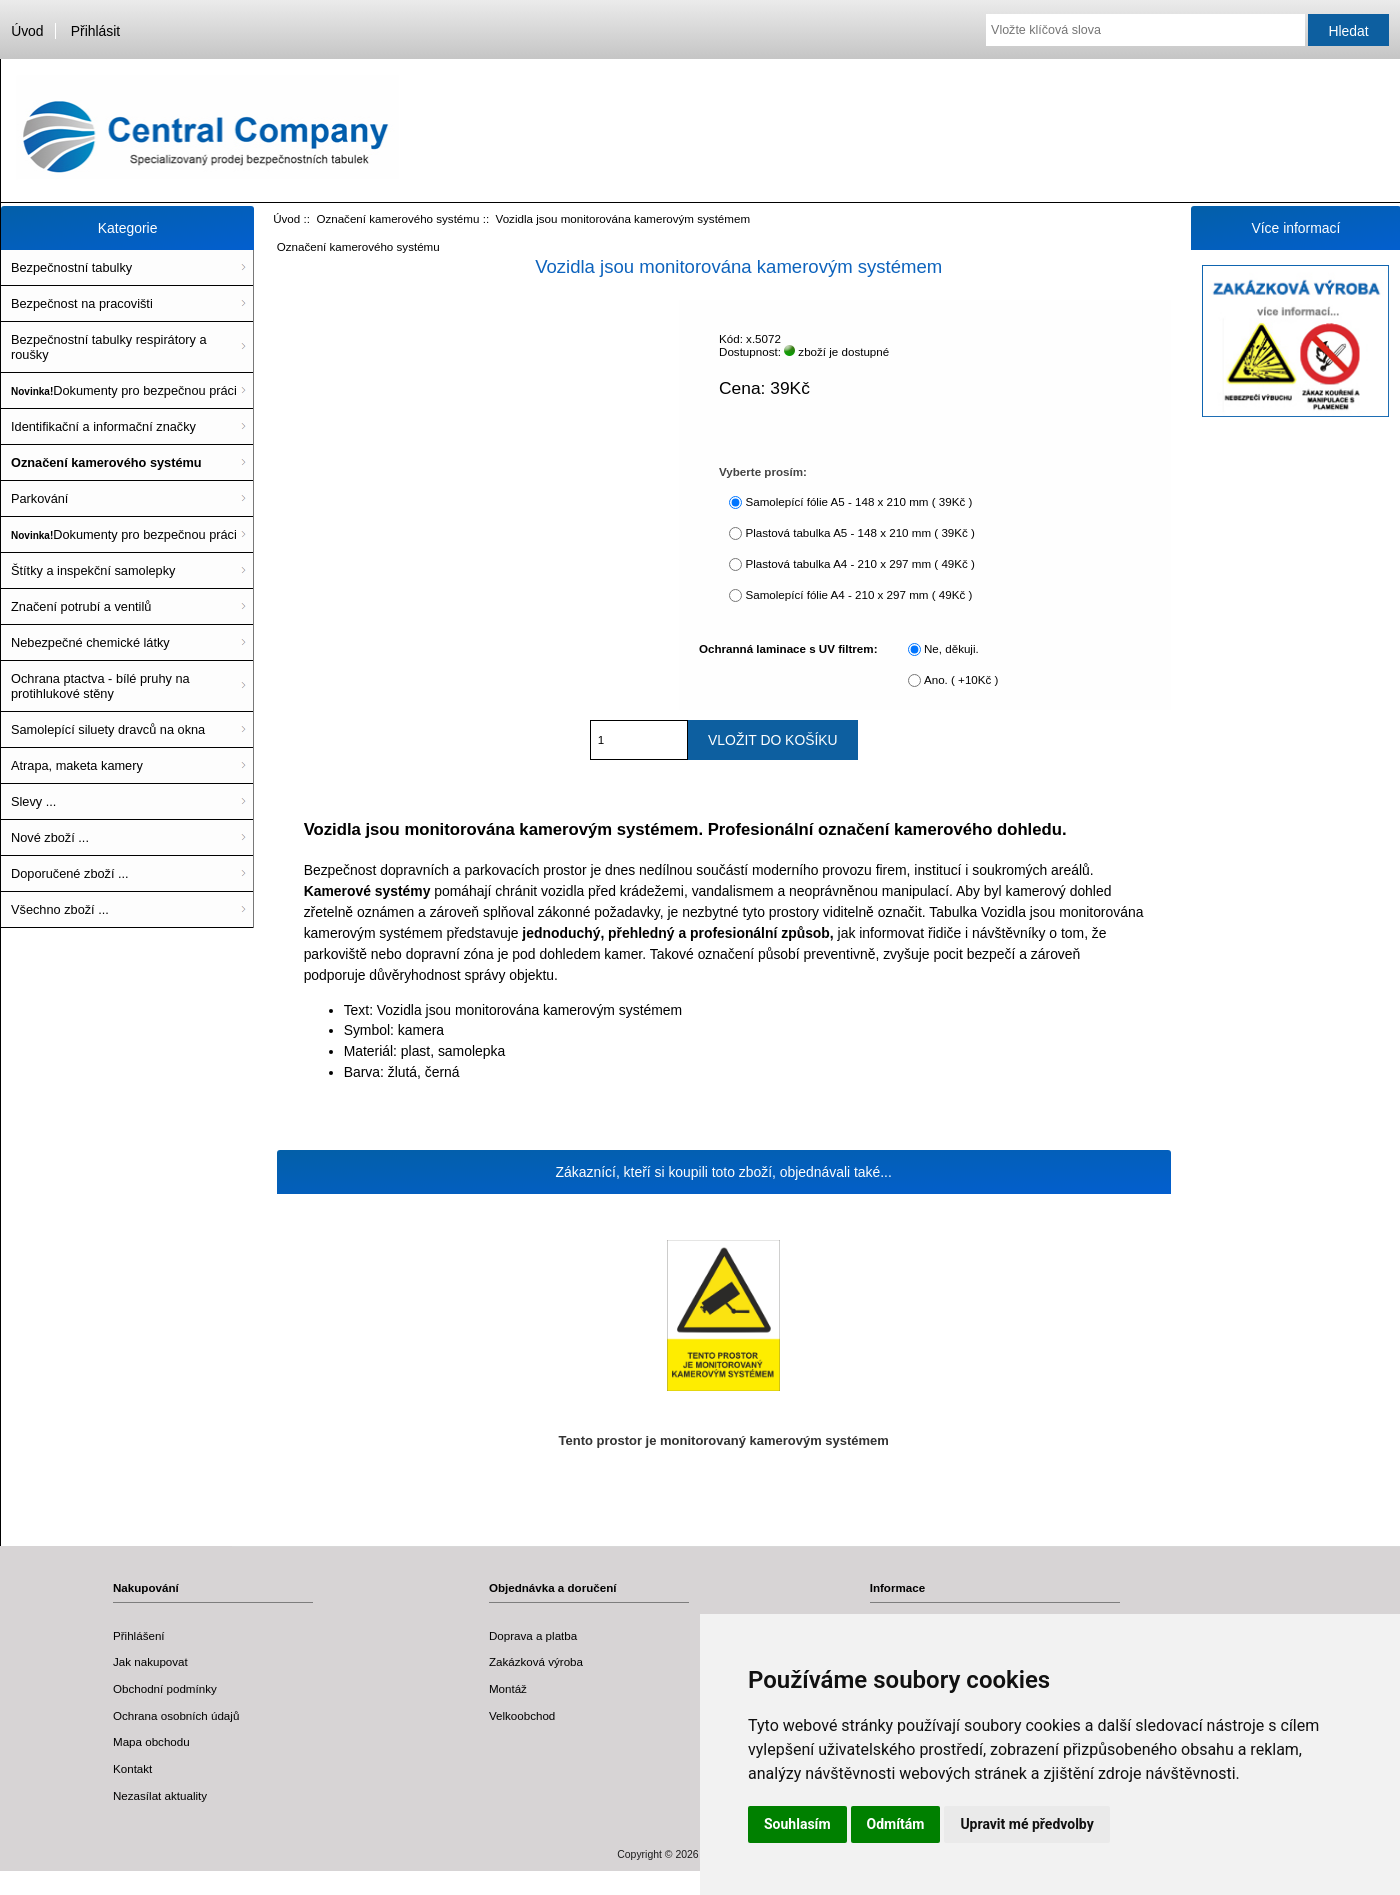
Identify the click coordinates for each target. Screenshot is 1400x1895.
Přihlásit (95, 31)
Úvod (27, 31)
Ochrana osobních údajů (176, 1715)
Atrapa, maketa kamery (77, 765)
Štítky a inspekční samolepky (93, 570)
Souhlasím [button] (797, 1824)
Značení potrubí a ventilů (81, 606)
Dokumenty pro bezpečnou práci (124, 390)
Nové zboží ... (50, 837)
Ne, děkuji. (951, 648)
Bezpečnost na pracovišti (82, 303)
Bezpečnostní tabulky (71, 267)
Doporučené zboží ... (70, 873)
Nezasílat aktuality (160, 1795)
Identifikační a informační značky (103, 426)
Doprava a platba (533, 1635)
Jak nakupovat (150, 1661)
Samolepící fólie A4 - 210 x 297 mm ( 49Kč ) (858, 594)
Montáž (508, 1688)
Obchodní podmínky (165, 1688)
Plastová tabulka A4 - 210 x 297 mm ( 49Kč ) (859, 563)
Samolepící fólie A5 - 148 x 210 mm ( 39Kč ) (858, 501)
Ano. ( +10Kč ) (961, 679)
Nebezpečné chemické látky (90, 642)
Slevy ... (33, 801)
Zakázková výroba (536, 1661)
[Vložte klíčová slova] (1145, 30)
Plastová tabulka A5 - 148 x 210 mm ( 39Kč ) (859, 532)
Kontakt (132, 1768)
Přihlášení (139, 1635)
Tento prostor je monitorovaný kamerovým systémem (724, 1440)
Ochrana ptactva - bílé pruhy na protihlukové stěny (100, 686)
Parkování (39, 498)
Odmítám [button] (896, 1824)
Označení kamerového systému (397, 218)
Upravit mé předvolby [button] (1026, 1824)
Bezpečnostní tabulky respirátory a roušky (109, 347)
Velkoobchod (522, 1715)
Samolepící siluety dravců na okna (108, 729)
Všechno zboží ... (60, 909)
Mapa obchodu (151, 1741)
